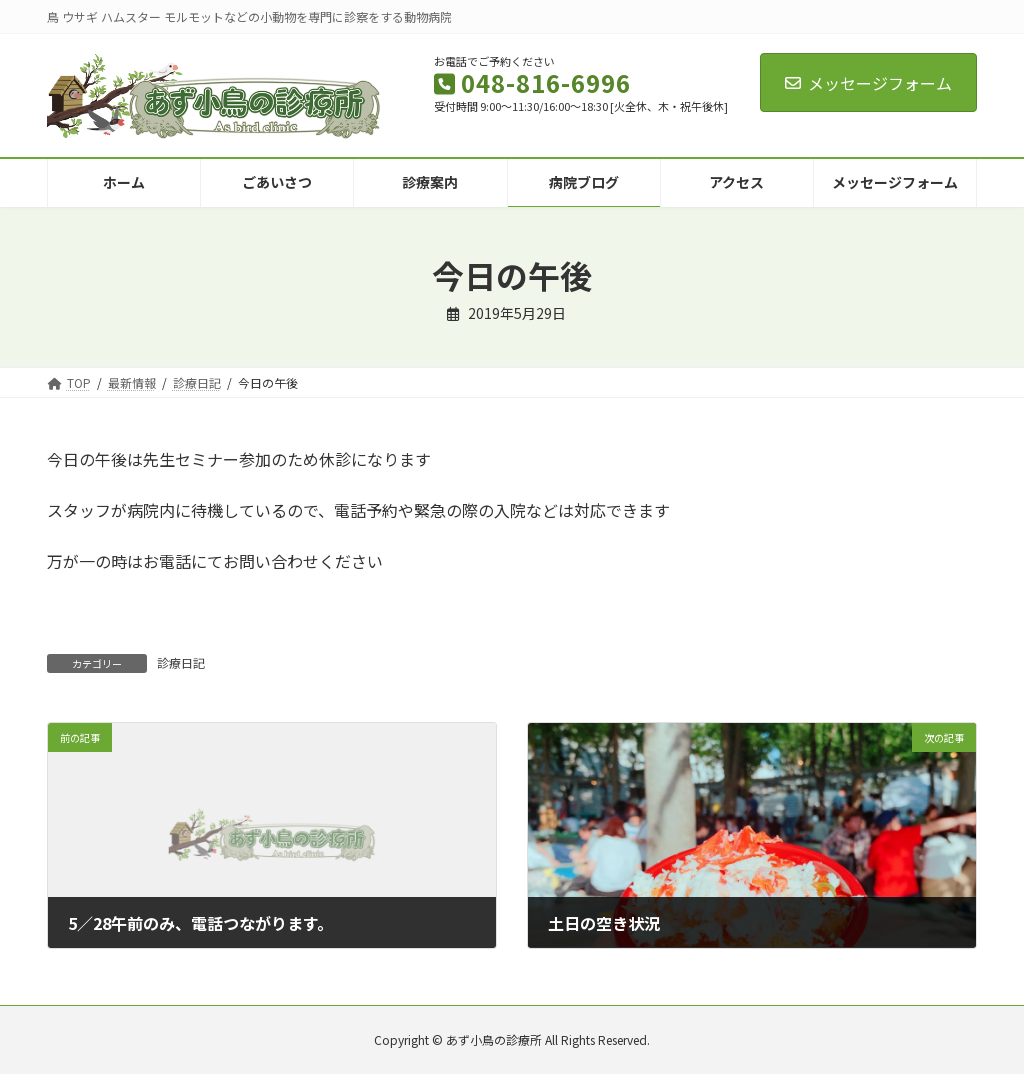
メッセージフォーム (868, 83)
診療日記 (181, 662)
